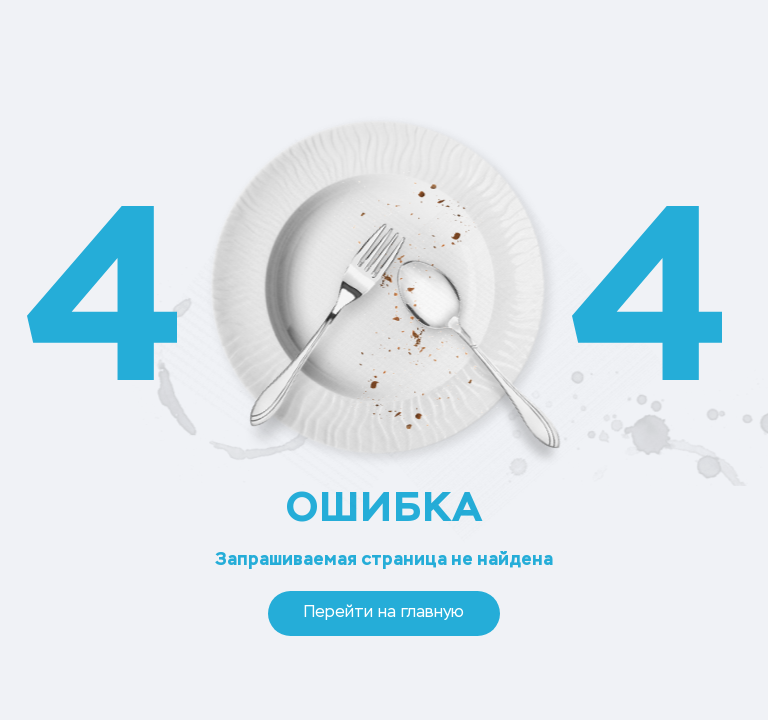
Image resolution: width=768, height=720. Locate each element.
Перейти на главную (384, 613)
